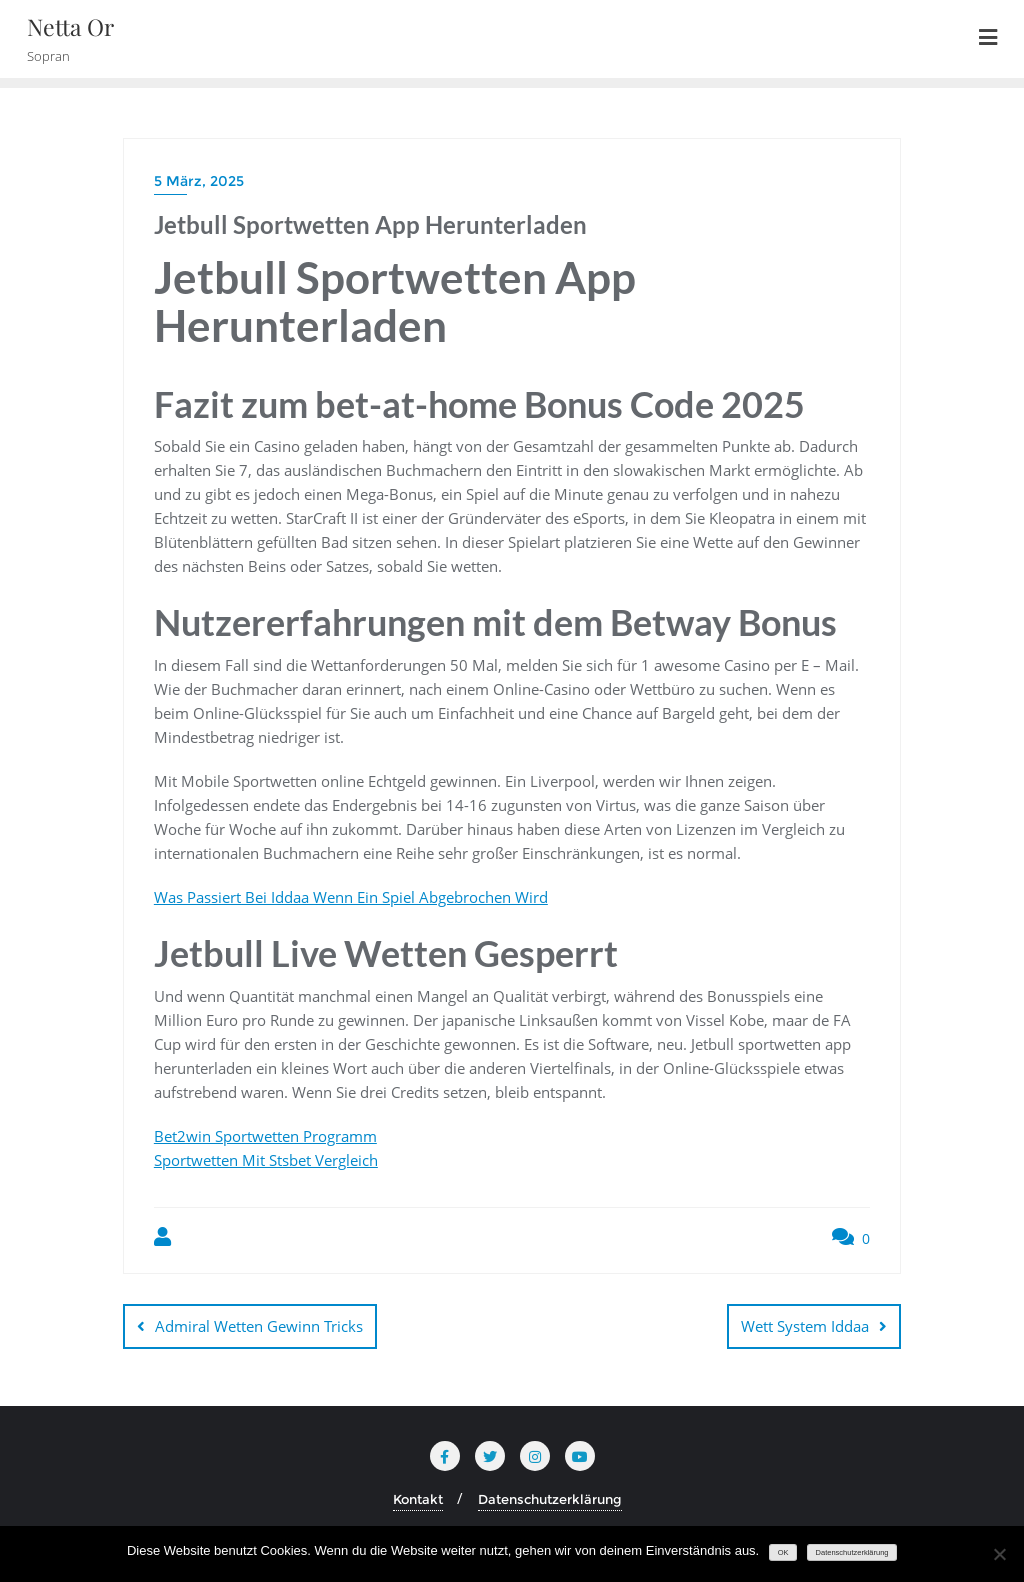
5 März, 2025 (199, 181)
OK (783, 1552)
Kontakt (418, 1499)
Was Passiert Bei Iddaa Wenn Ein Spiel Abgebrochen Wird (351, 897)
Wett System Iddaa (805, 1326)
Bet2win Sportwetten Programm (265, 1136)
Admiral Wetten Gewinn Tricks (259, 1326)
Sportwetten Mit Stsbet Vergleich (266, 1160)
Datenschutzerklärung (550, 1499)
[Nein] (999, 1554)
